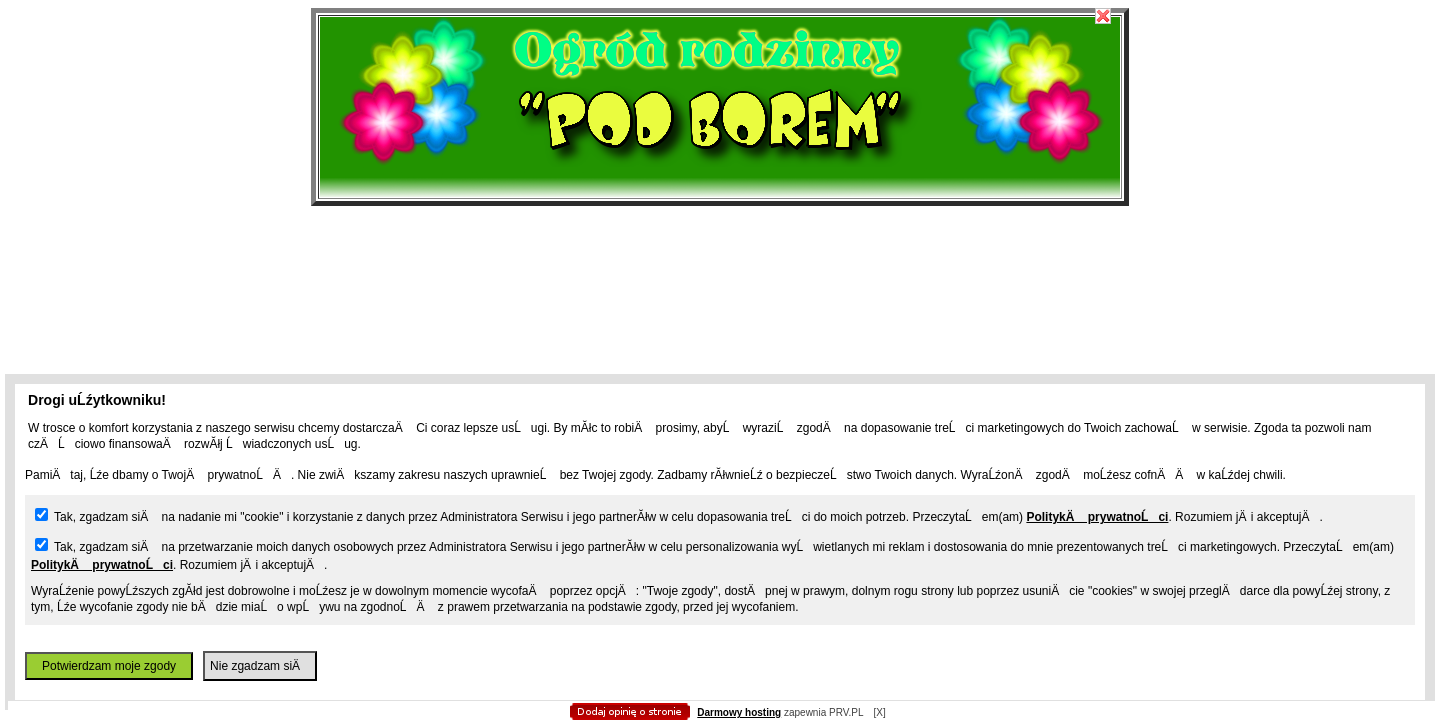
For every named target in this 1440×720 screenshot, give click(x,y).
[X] (879, 712)
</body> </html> (720, 100)
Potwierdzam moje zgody (109, 666)
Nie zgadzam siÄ (260, 666)
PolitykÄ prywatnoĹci (1097, 517)
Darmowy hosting (739, 712)
